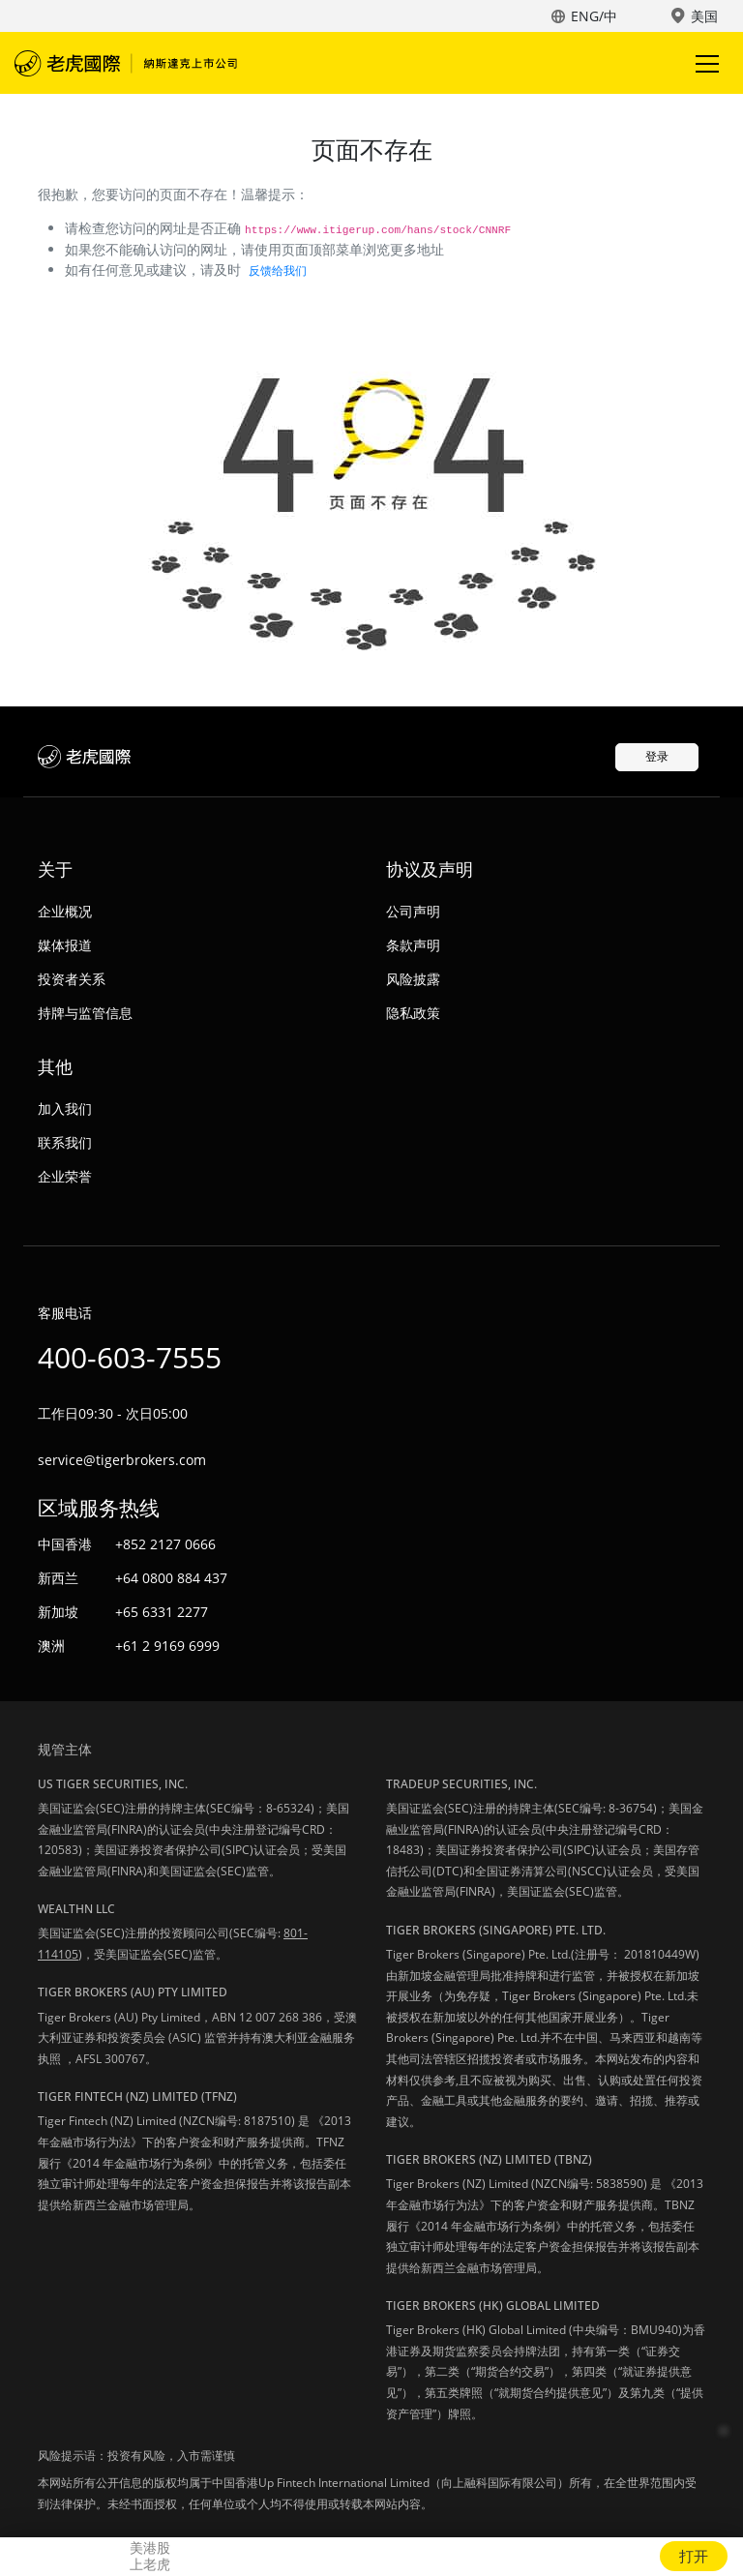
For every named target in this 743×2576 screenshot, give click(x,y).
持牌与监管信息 (85, 1012)
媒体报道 (65, 945)
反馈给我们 (278, 270)
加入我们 (65, 1108)
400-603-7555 (130, 1357)
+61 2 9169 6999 (167, 1645)
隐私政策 (413, 1012)
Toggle (704, 63)
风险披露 (413, 979)
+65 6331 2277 (161, 1612)
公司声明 (413, 911)
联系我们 (65, 1142)
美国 (704, 16)
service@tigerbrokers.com (122, 1460)
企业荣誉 (65, 1176)
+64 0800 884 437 (171, 1578)
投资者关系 (71, 979)
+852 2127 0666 (165, 1544)
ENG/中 (594, 16)
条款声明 (413, 945)
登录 (657, 756)
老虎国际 (126, 62)
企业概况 (65, 911)
